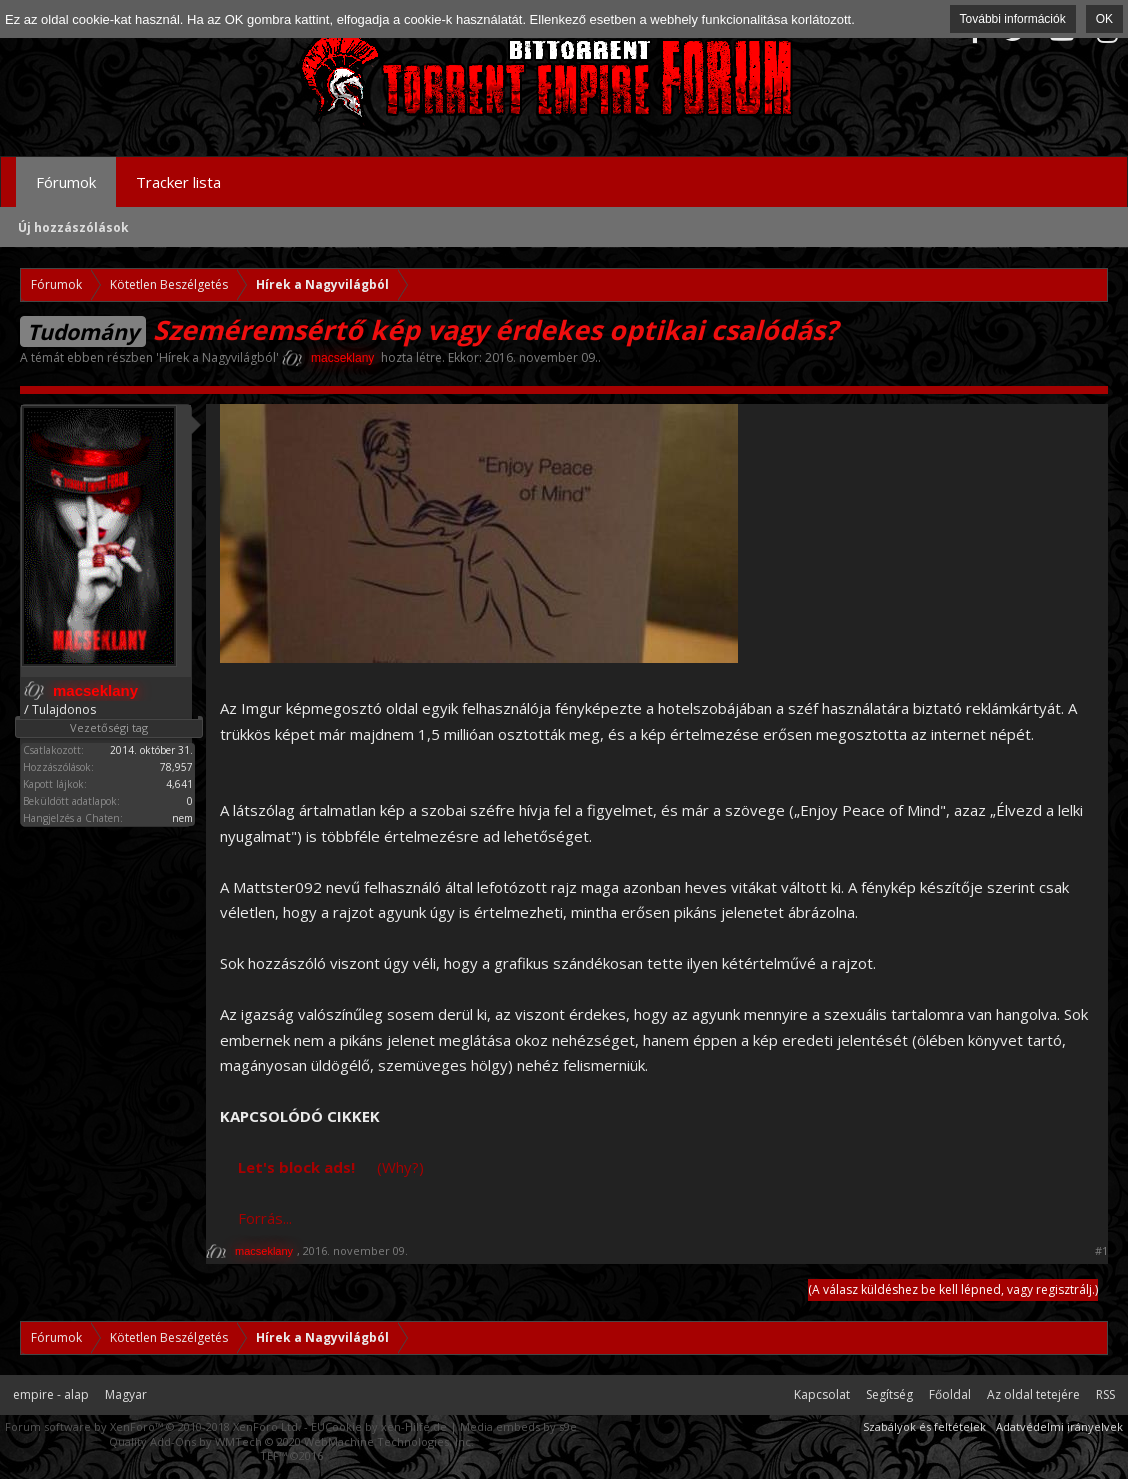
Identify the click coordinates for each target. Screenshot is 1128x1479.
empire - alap (51, 1394)
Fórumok (66, 182)
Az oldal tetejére (1033, 1394)
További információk (1013, 19)
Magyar (126, 1394)
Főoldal (950, 1394)
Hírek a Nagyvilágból (217, 357)
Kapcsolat (822, 1394)
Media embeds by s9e (518, 1426)
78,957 (176, 767)
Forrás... (265, 1218)
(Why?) (400, 1167)
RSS (1105, 1394)
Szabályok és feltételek (924, 1426)
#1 (1101, 1251)
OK (1104, 19)
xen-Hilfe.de (414, 1426)
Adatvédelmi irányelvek (1059, 1426)
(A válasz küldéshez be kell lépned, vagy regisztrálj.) (953, 1289)
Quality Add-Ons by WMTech (291, 1441)
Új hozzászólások (73, 227)
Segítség (889, 1394)
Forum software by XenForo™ (153, 1426)
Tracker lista (178, 182)
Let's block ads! (296, 1167)
